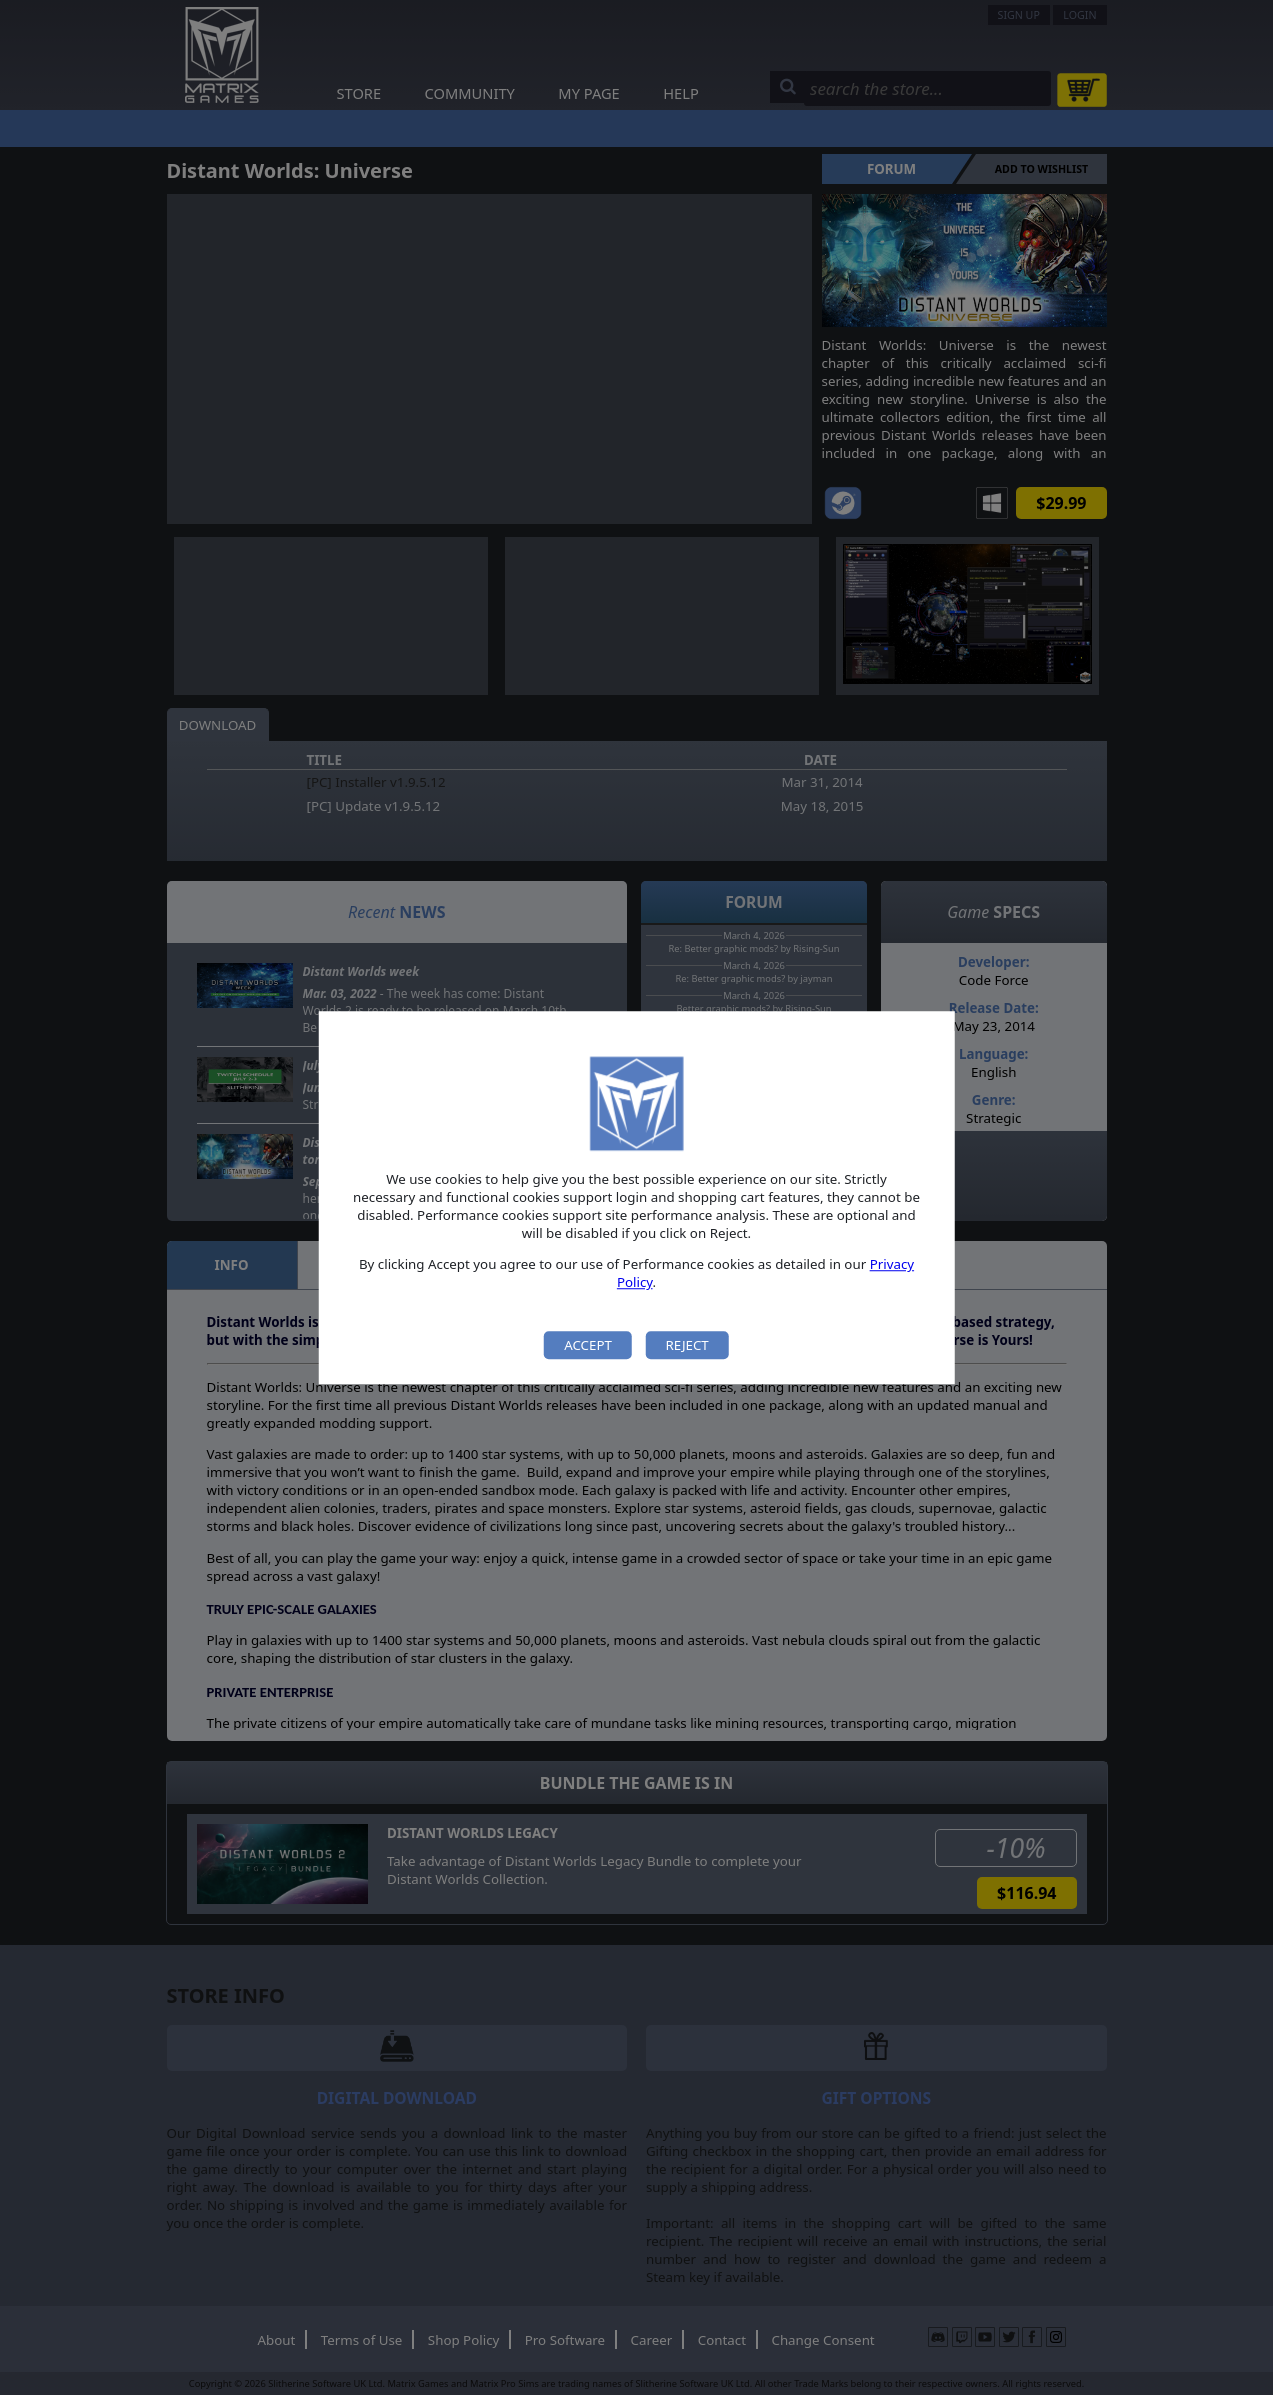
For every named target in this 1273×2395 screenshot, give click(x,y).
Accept (588, 1345)
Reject (686, 1345)
